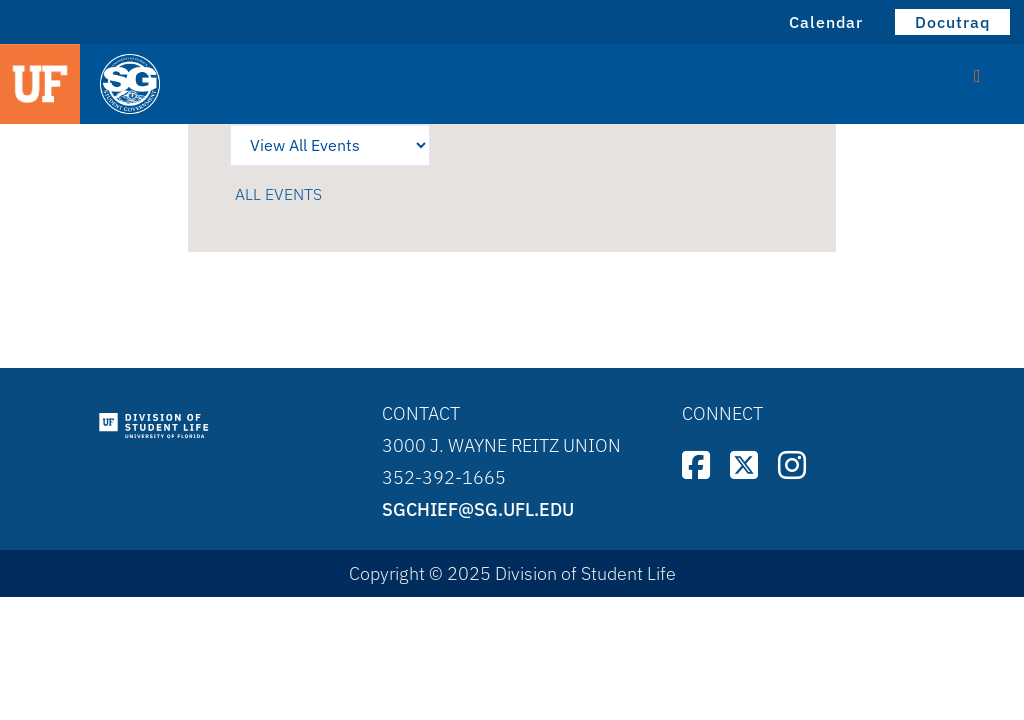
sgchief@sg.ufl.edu (478, 509)
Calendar (826, 22)
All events (278, 194)
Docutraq (952, 22)
